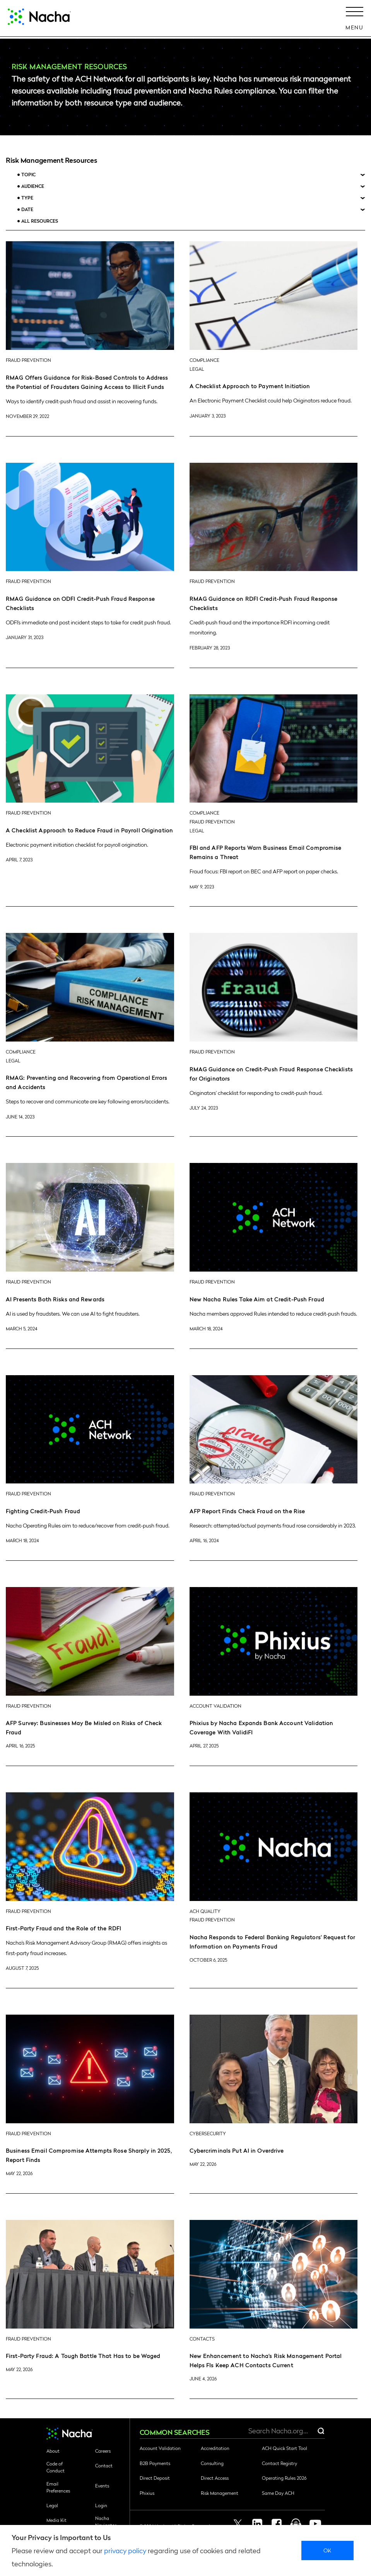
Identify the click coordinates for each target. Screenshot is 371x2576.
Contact (104, 2465)
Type (27, 198)
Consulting (212, 2463)
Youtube (315, 2524)
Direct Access (215, 2478)
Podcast (296, 2524)
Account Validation (160, 2448)
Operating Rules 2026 (284, 2478)
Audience (32, 186)
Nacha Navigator (105, 2521)
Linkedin (257, 2524)
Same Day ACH (278, 2493)
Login (101, 2505)
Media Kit (56, 2520)
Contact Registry (279, 2463)
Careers (103, 2451)
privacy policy (125, 2550)
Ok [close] (327, 2550)
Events (102, 2485)
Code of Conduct (55, 2467)
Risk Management (219, 2493)
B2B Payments (155, 2463)
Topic (28, 174)
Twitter (238, 2524)
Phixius (147, 2493)
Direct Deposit (155, 2478)
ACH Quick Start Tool (284, 2448)
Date (27, 209)
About (53, 2451)
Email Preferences (58, 2487)
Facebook (276, 2524)
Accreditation (215, 2448)
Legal (52, 2505)
